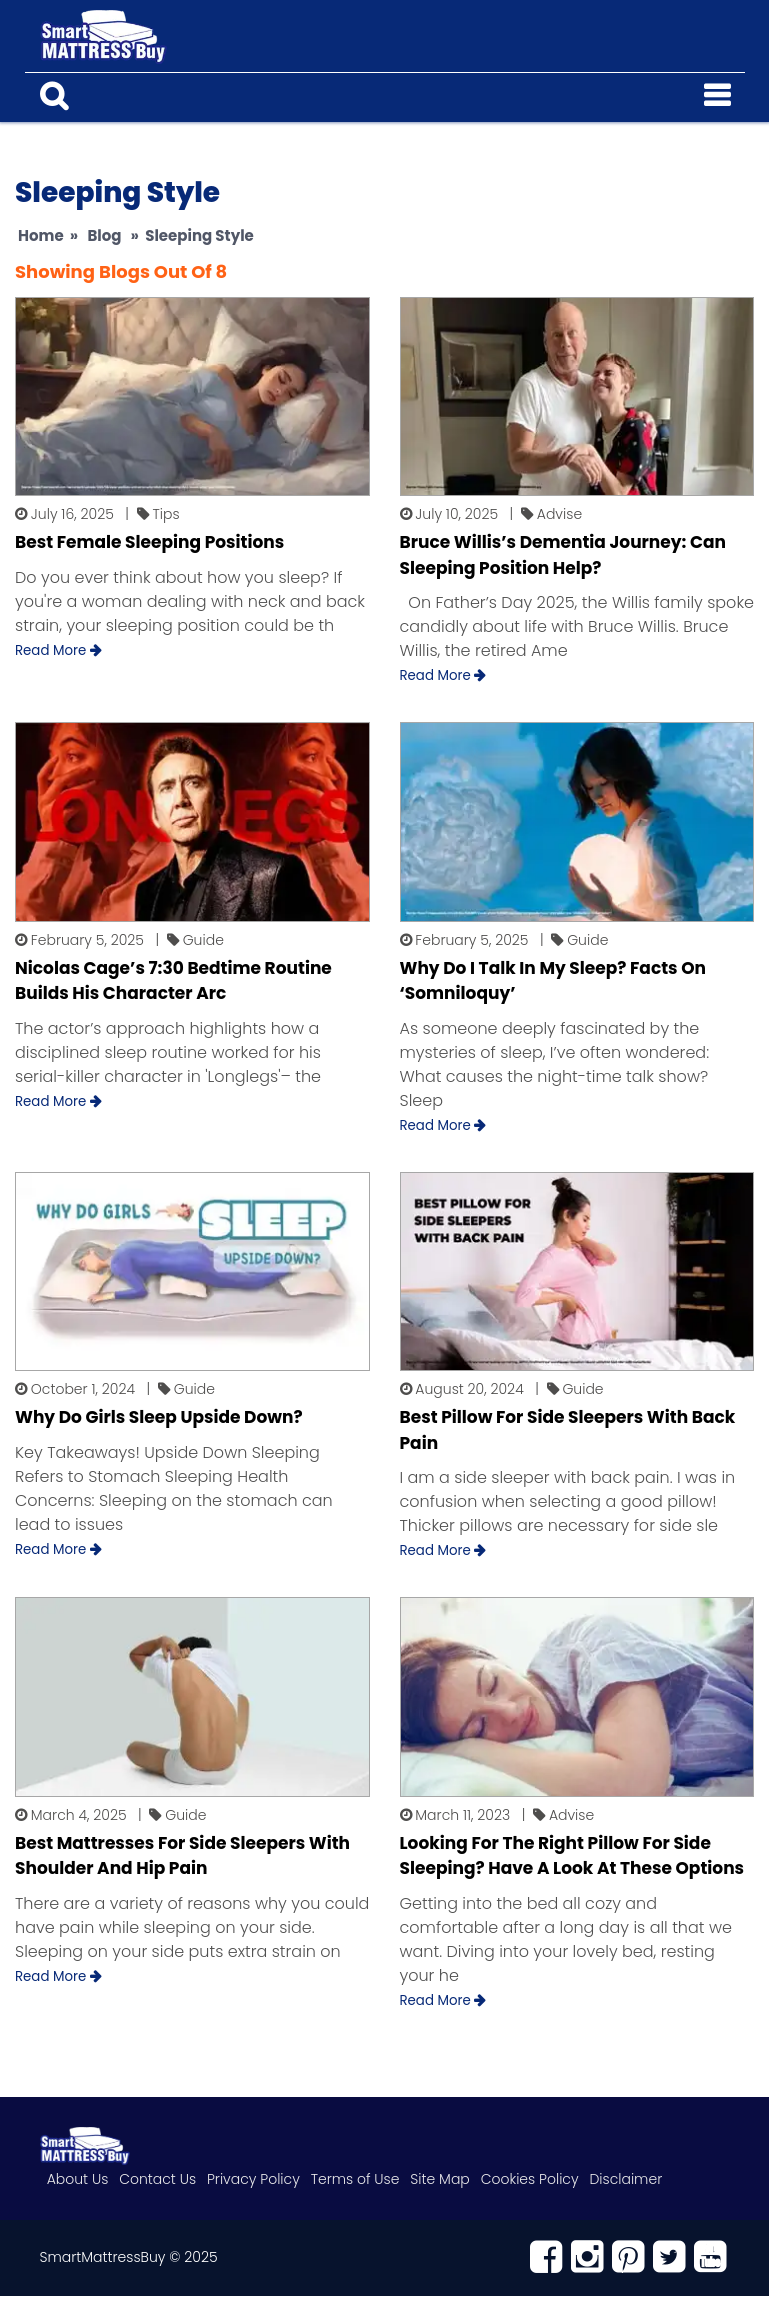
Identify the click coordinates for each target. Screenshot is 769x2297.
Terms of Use (354, 2180)
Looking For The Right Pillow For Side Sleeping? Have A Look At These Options (572, 1857)
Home (41, 236)
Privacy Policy (252, 2180)
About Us (78, 2180)
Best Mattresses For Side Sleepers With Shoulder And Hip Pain (182, 1857)
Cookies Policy (528, 2180)
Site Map (438, 2180)
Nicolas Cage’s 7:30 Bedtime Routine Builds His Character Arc (173, 982)
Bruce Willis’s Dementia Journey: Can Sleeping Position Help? (563, 556)
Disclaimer (623, 2180)
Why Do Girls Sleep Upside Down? (159, 1418)
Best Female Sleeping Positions (149, 543)
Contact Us (157, 2180)
